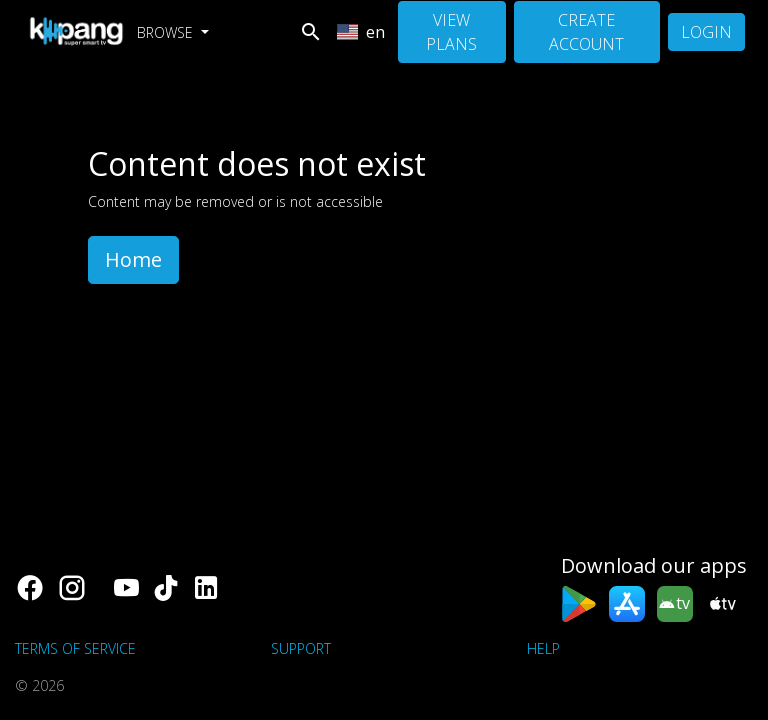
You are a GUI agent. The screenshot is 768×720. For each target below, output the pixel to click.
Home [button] (133, 259)
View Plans (451, 32)
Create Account (586, 32)
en (361, 32)
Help (543, 648)
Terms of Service (75, 648)
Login (706, 32)
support (301, 648)
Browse (167, 32)
